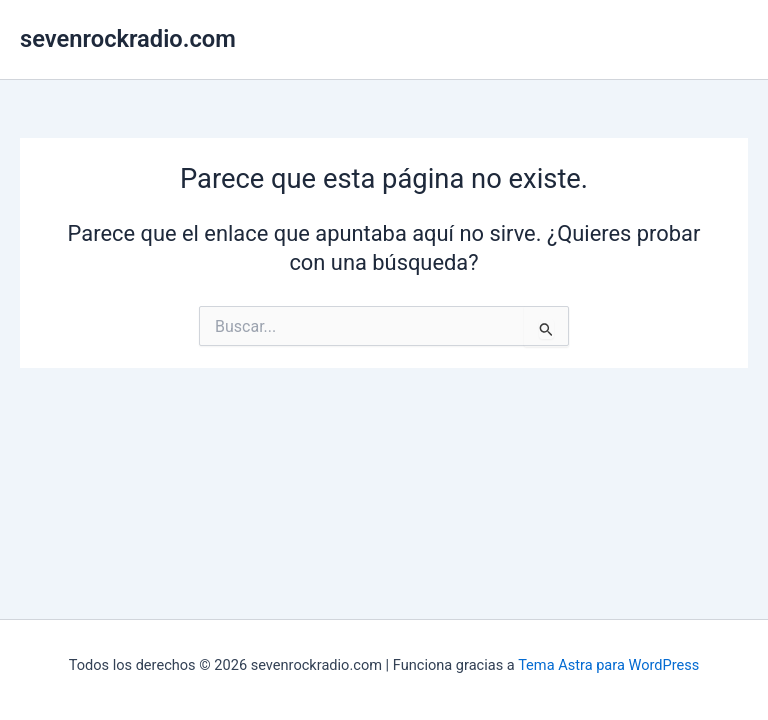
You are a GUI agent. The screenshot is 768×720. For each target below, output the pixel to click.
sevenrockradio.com (128, 39)
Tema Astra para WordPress (608, 665)
